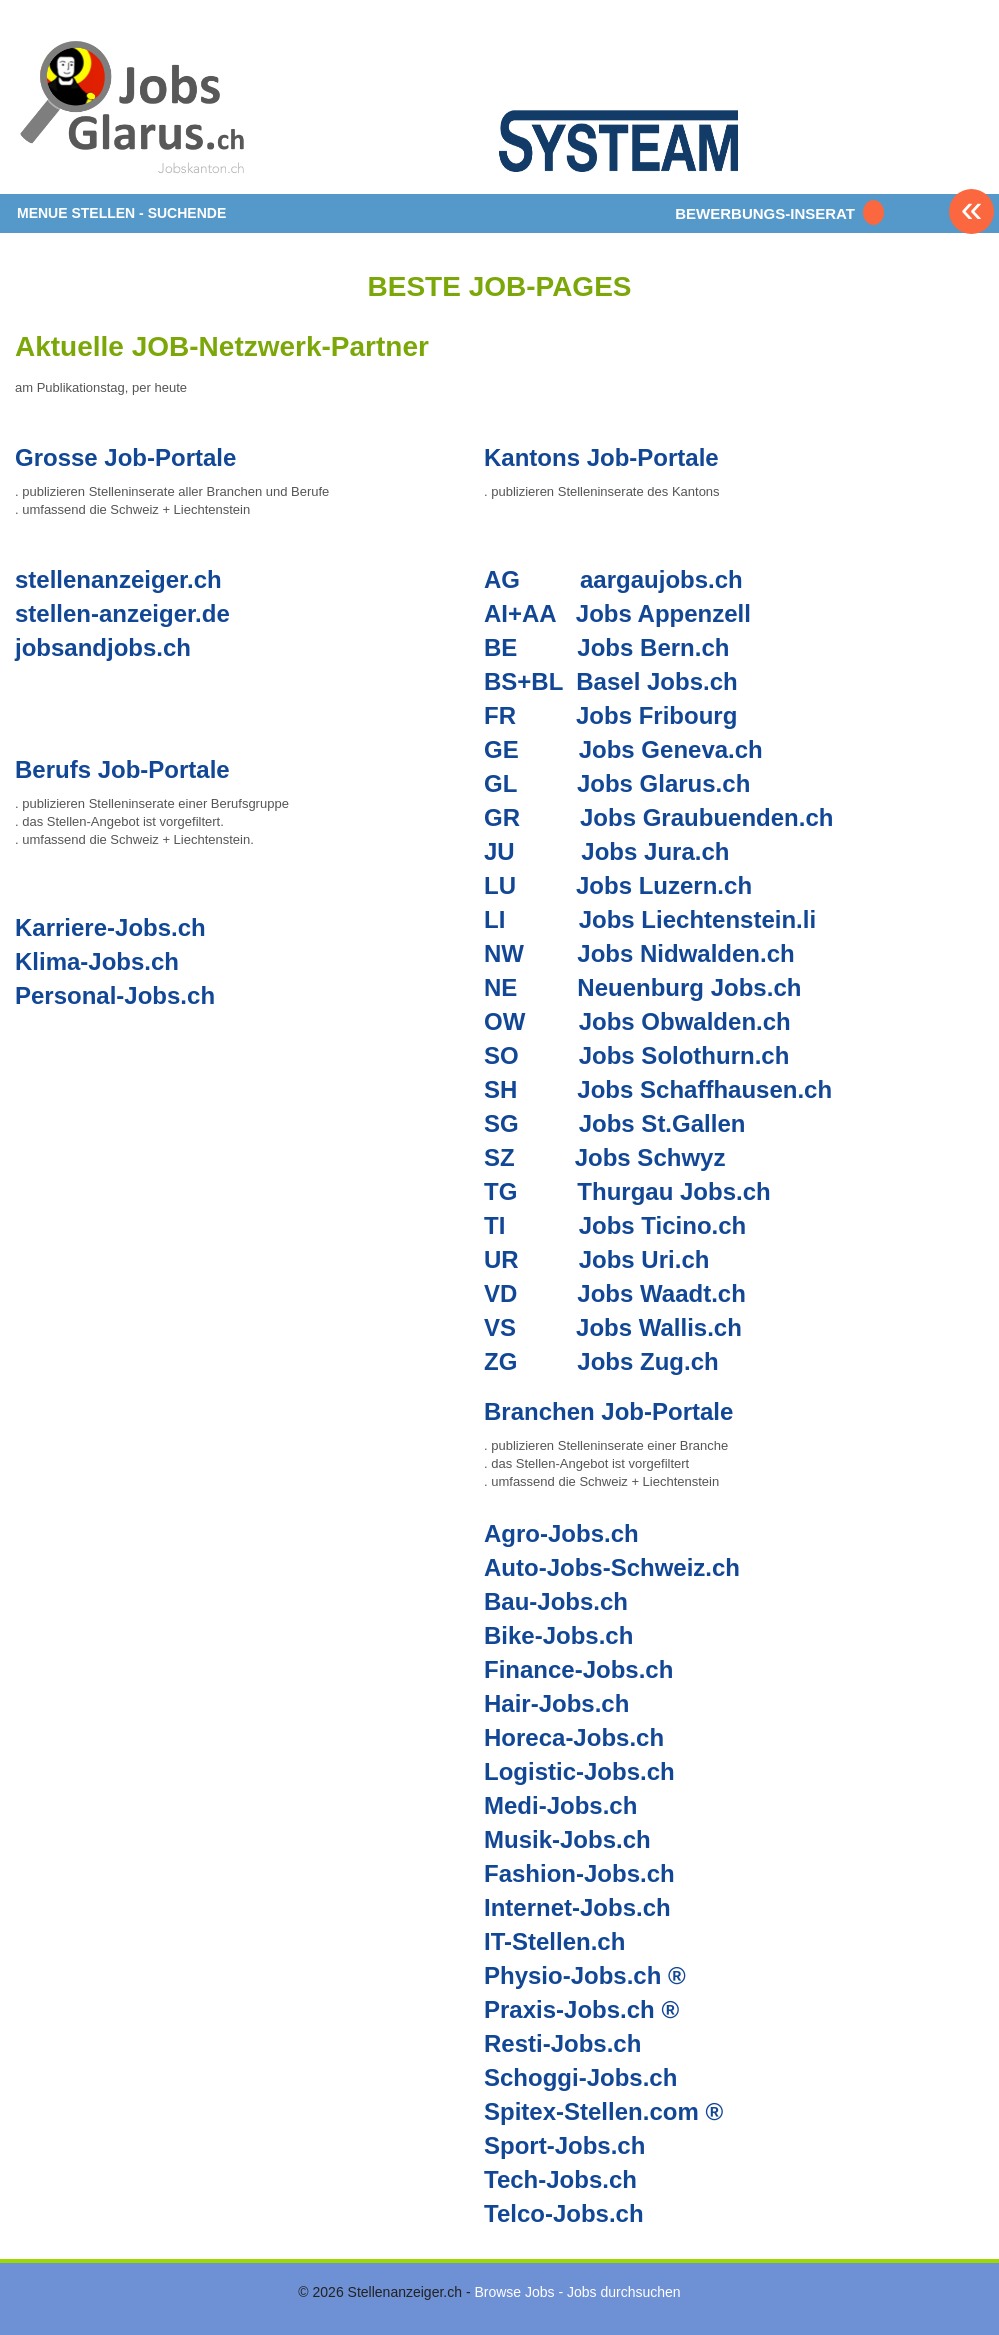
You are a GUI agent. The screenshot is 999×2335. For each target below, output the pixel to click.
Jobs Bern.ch (653, 647)
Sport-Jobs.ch (564, 2145)
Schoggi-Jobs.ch (580, 2077)
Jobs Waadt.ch (661, 1293)
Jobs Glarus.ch (663, 783)
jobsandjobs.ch (103, 647)
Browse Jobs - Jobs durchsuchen (577, 2292)
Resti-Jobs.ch (562, 2043)
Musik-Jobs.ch (567, 1839)
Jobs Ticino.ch (663, 1225)
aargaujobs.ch (661, 579)
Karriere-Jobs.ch (110, 927)
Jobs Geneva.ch (671, 749)
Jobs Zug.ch (647, 1361)
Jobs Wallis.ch (659, 1327)
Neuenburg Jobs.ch (689, 987)
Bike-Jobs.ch (558, 1635)
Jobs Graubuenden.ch (706, 817)
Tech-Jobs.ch (560, 2179)
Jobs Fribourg (656, 715)
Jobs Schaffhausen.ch (704, 1089)
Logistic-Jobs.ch (579, 1771)
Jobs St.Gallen (662, 1123)
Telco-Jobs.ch (564, 2213)
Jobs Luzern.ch (664, 885)
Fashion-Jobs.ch (579, 1873)
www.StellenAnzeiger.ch (135, 104)
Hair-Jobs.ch (556, 1703)
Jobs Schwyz (650, 1157)
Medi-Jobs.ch (560, 1805)
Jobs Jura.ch (655, 851)
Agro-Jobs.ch (561, 1533)
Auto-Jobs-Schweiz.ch (612, 1567)
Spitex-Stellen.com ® (603, 2111)
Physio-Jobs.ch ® (585, 1975)
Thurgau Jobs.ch (673, 1191)
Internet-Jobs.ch (577, 1907)
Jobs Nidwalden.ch (685, 953)
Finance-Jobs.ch (578, 1669)
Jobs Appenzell (663, 613)
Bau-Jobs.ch (556, 1601)
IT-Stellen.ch (554, 1941)
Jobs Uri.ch (644, 1259)
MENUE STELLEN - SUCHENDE (121, 213)
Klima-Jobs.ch (97, 961)
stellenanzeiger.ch (118, 579)
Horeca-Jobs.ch (574, 1737)
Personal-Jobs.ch (115, 995)
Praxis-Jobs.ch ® (581, 2009)
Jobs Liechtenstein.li (697, 919)
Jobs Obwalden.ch (685, 1021)
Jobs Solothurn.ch (684, 1055)
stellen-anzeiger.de (122, 613)
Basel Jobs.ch (656, 681)
